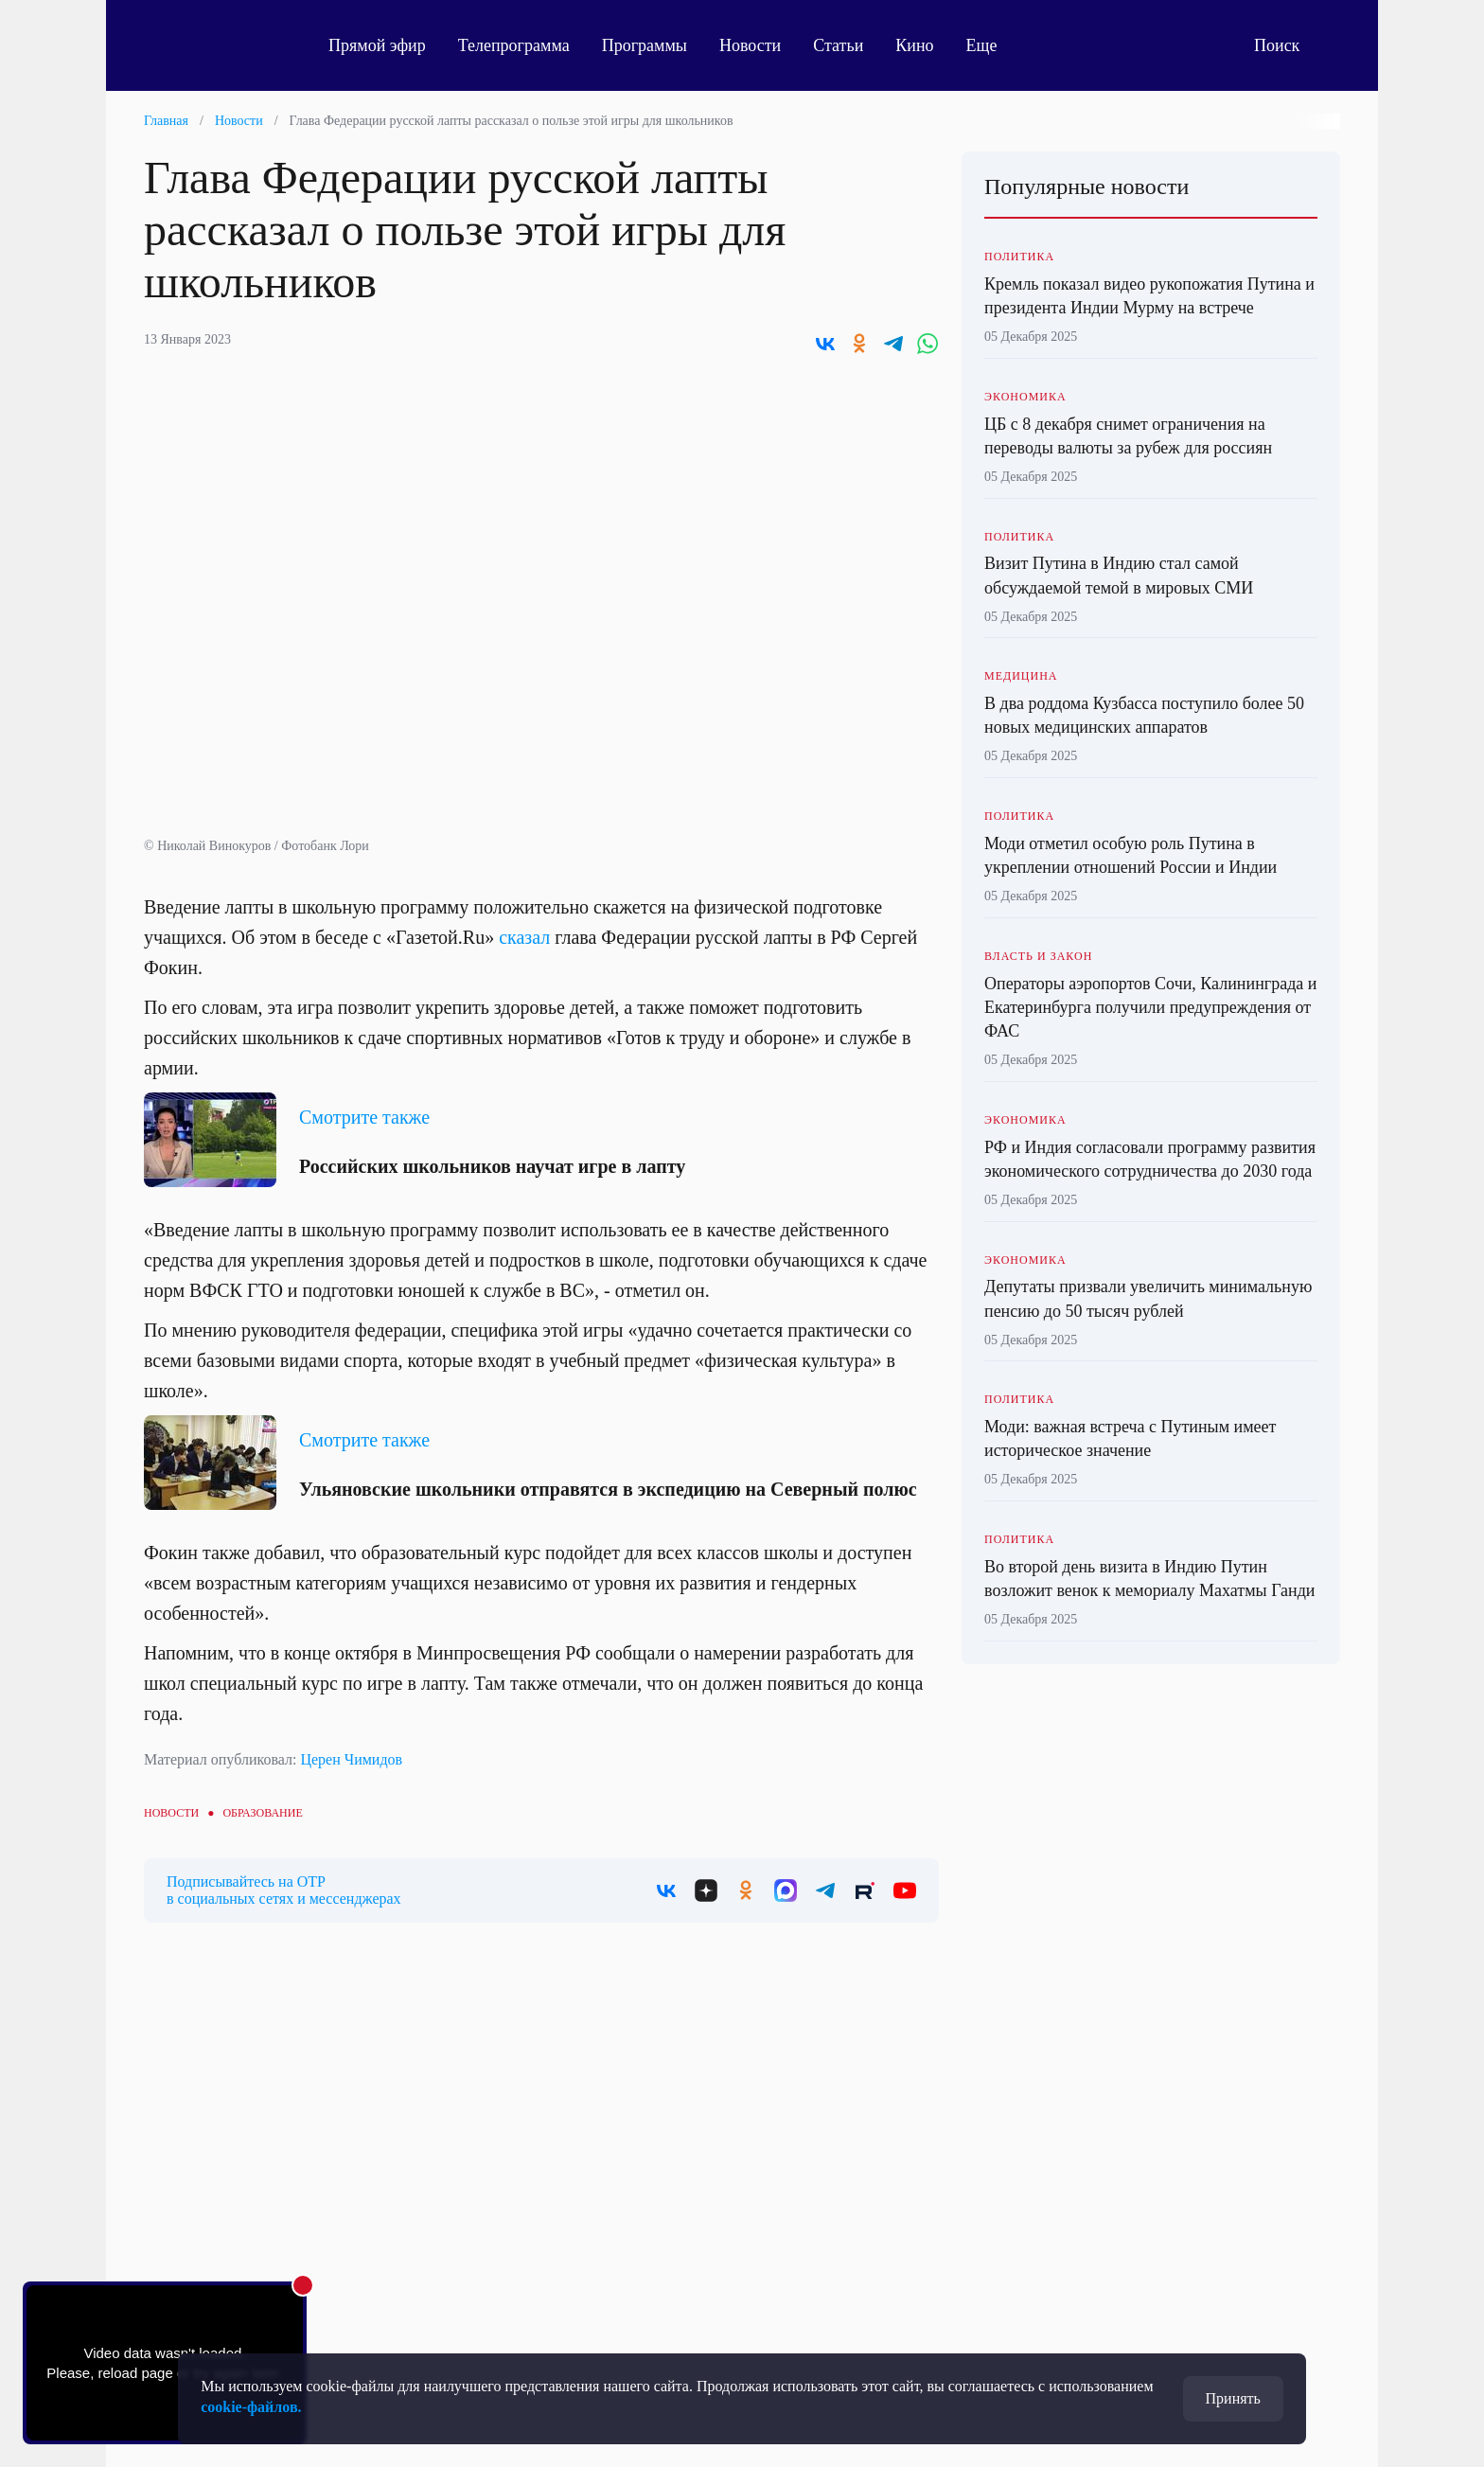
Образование (262, 1812)
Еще (992, 45)
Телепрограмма (514, 45)
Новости (750, 45)
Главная (166, 121)
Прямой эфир (377, 45)
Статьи (838, 45)
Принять (1233, 2398)
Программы (644, 45)
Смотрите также (364, 1117)
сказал (524, 937)
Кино (914, 45)
